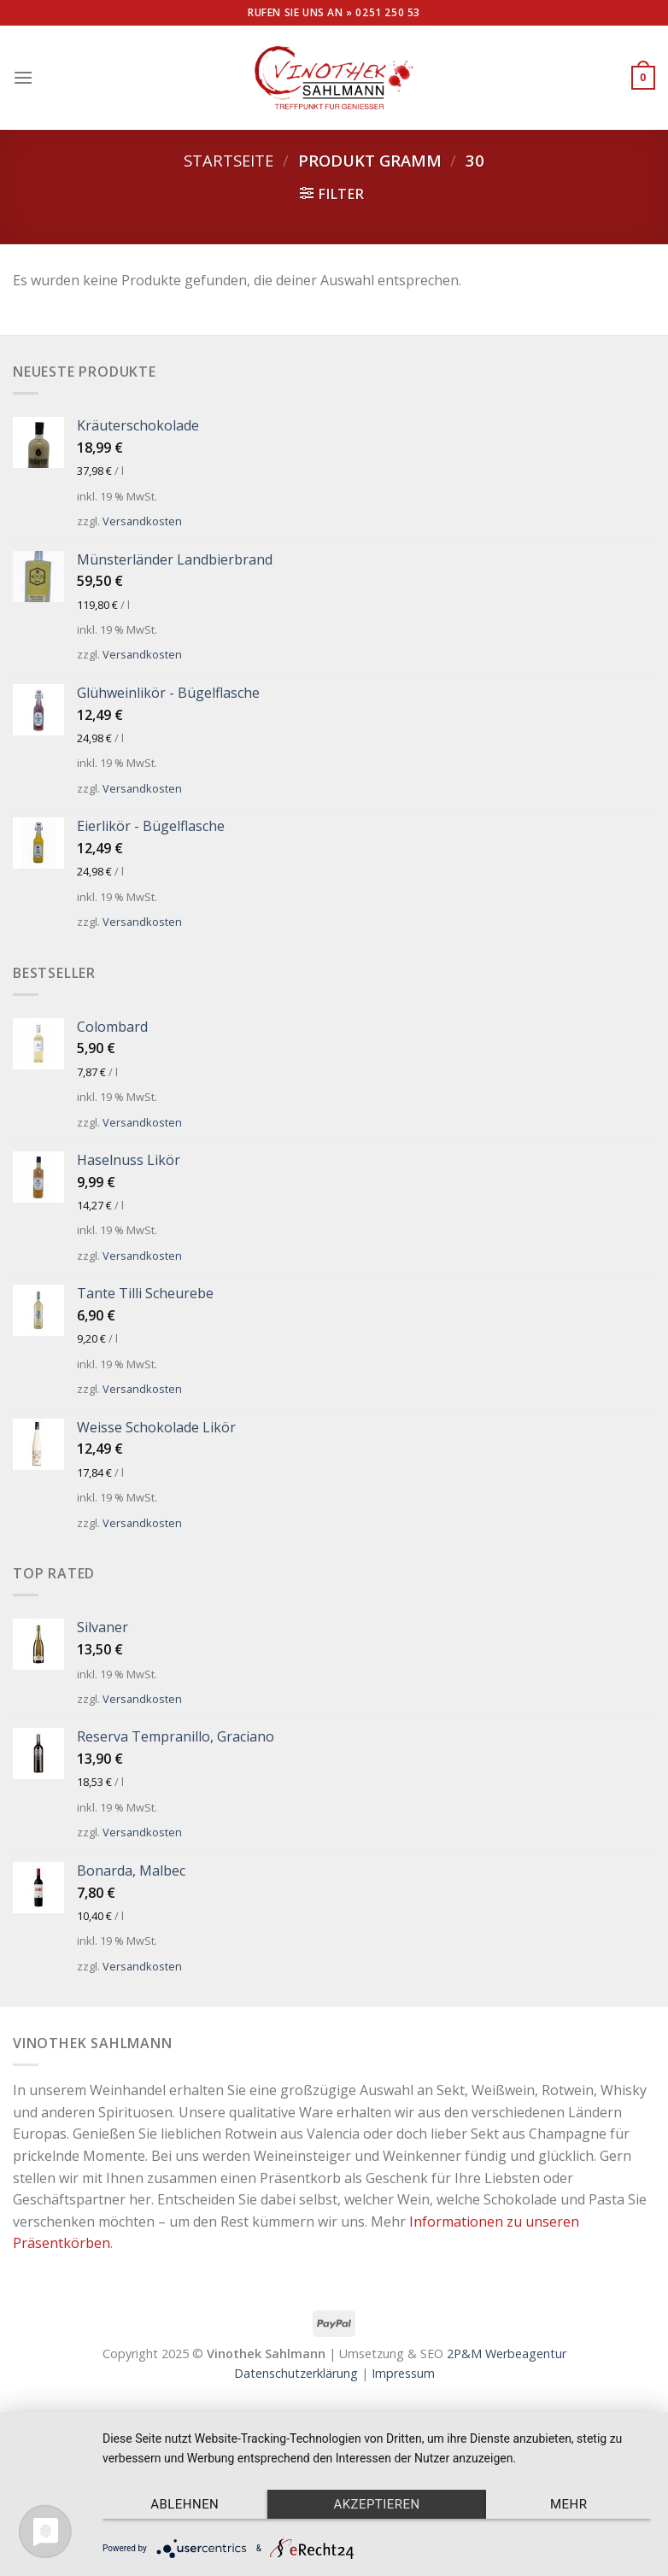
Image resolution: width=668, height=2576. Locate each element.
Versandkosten (142, 521)
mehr (568, 2504)
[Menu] (23, 77)
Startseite (228, 160)
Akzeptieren (376, 2504)
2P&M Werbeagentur (506, 2353)
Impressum (403, 2373)
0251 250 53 (387, 12)
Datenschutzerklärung (296, 2373)
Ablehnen (184, 2504)
